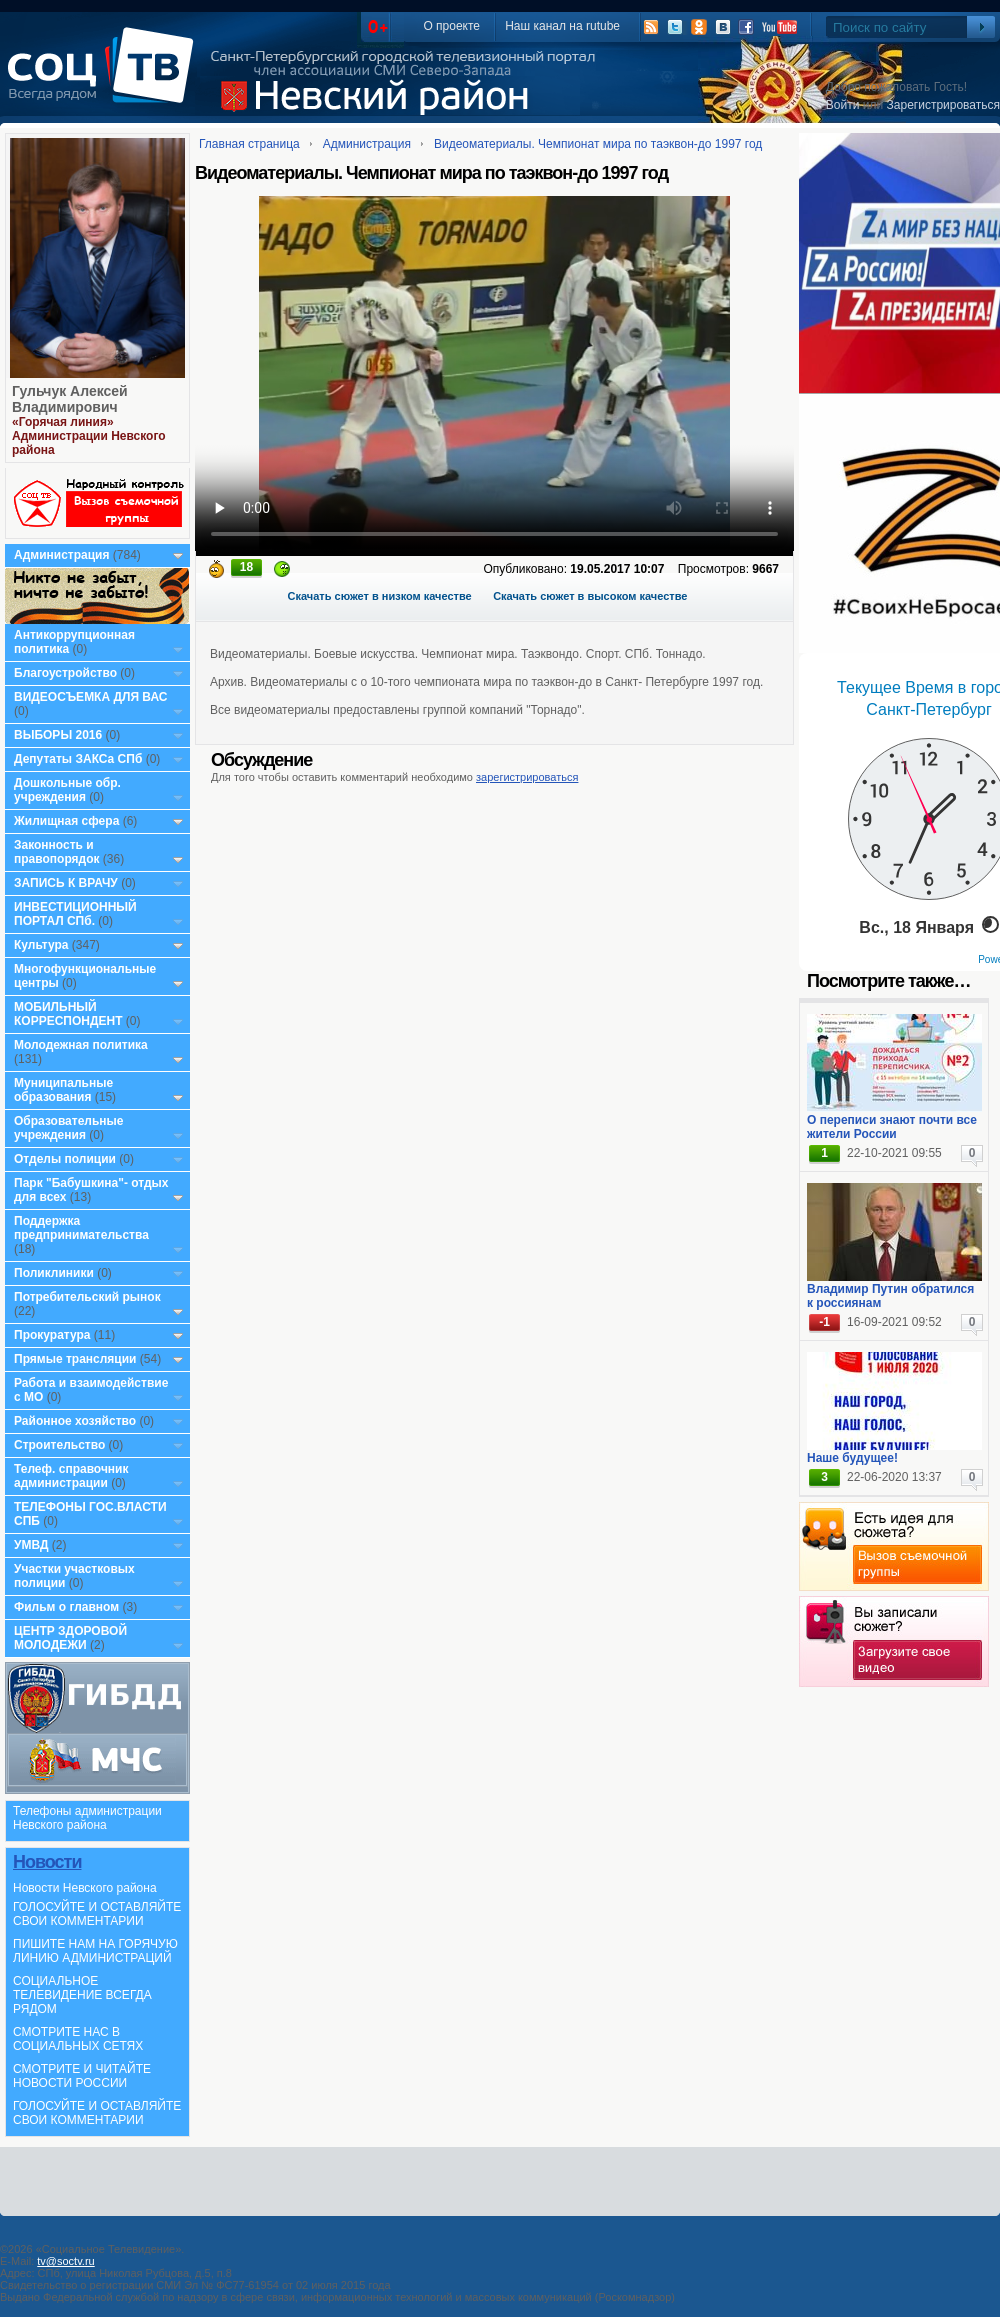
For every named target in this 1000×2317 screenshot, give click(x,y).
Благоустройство (67, 673)
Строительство (59, 1445)
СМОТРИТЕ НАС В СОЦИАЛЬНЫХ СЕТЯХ (78, 2039)
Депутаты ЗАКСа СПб (78, 759)
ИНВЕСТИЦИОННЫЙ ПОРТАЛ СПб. (75, 914)
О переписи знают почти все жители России (892, 1127)
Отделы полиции (65, 1159)
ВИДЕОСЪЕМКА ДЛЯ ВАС (90, 697)
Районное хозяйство (75, 1421)
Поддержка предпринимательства (81, 1228)
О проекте (451, 26)
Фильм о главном (66, 1607)
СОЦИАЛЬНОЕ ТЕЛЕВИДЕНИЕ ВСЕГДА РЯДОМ (82, 1995)
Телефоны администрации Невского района (87, 1818)
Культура (41, 945)
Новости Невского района (85, 1888)
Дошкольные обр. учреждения (67, 790)
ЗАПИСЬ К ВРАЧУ (66, 883)
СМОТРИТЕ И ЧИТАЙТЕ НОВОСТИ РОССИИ (82, 2076)
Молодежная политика (81, 1045)
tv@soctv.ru (65, 2261)
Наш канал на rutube (562, 26)
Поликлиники (54, 1273)
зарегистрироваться (527, 777)
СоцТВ (105, 79)
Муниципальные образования (63, 1090)
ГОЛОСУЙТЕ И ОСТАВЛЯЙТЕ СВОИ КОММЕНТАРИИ (97, 1914)
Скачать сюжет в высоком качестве (590, 596)
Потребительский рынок (87, 1297)
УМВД (31, 1545)
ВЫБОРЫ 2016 (58, 735)
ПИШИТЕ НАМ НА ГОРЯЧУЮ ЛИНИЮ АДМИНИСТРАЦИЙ (95, 1951)
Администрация (61, 555)
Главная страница (249, 144)
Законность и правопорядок (57, 852)
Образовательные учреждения (69, 1128)
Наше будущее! (852, 1458)
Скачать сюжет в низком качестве (380, 596)
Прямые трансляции (75, 1359)
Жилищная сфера (66, 821)
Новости (47, 1862)
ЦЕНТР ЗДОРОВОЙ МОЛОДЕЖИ (70, 1638)
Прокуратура (52, 1335)
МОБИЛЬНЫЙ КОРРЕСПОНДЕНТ (70, 1014)
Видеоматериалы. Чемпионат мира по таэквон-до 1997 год (598, 144)
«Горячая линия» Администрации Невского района (89, 436)
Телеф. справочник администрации (71, 1476)
